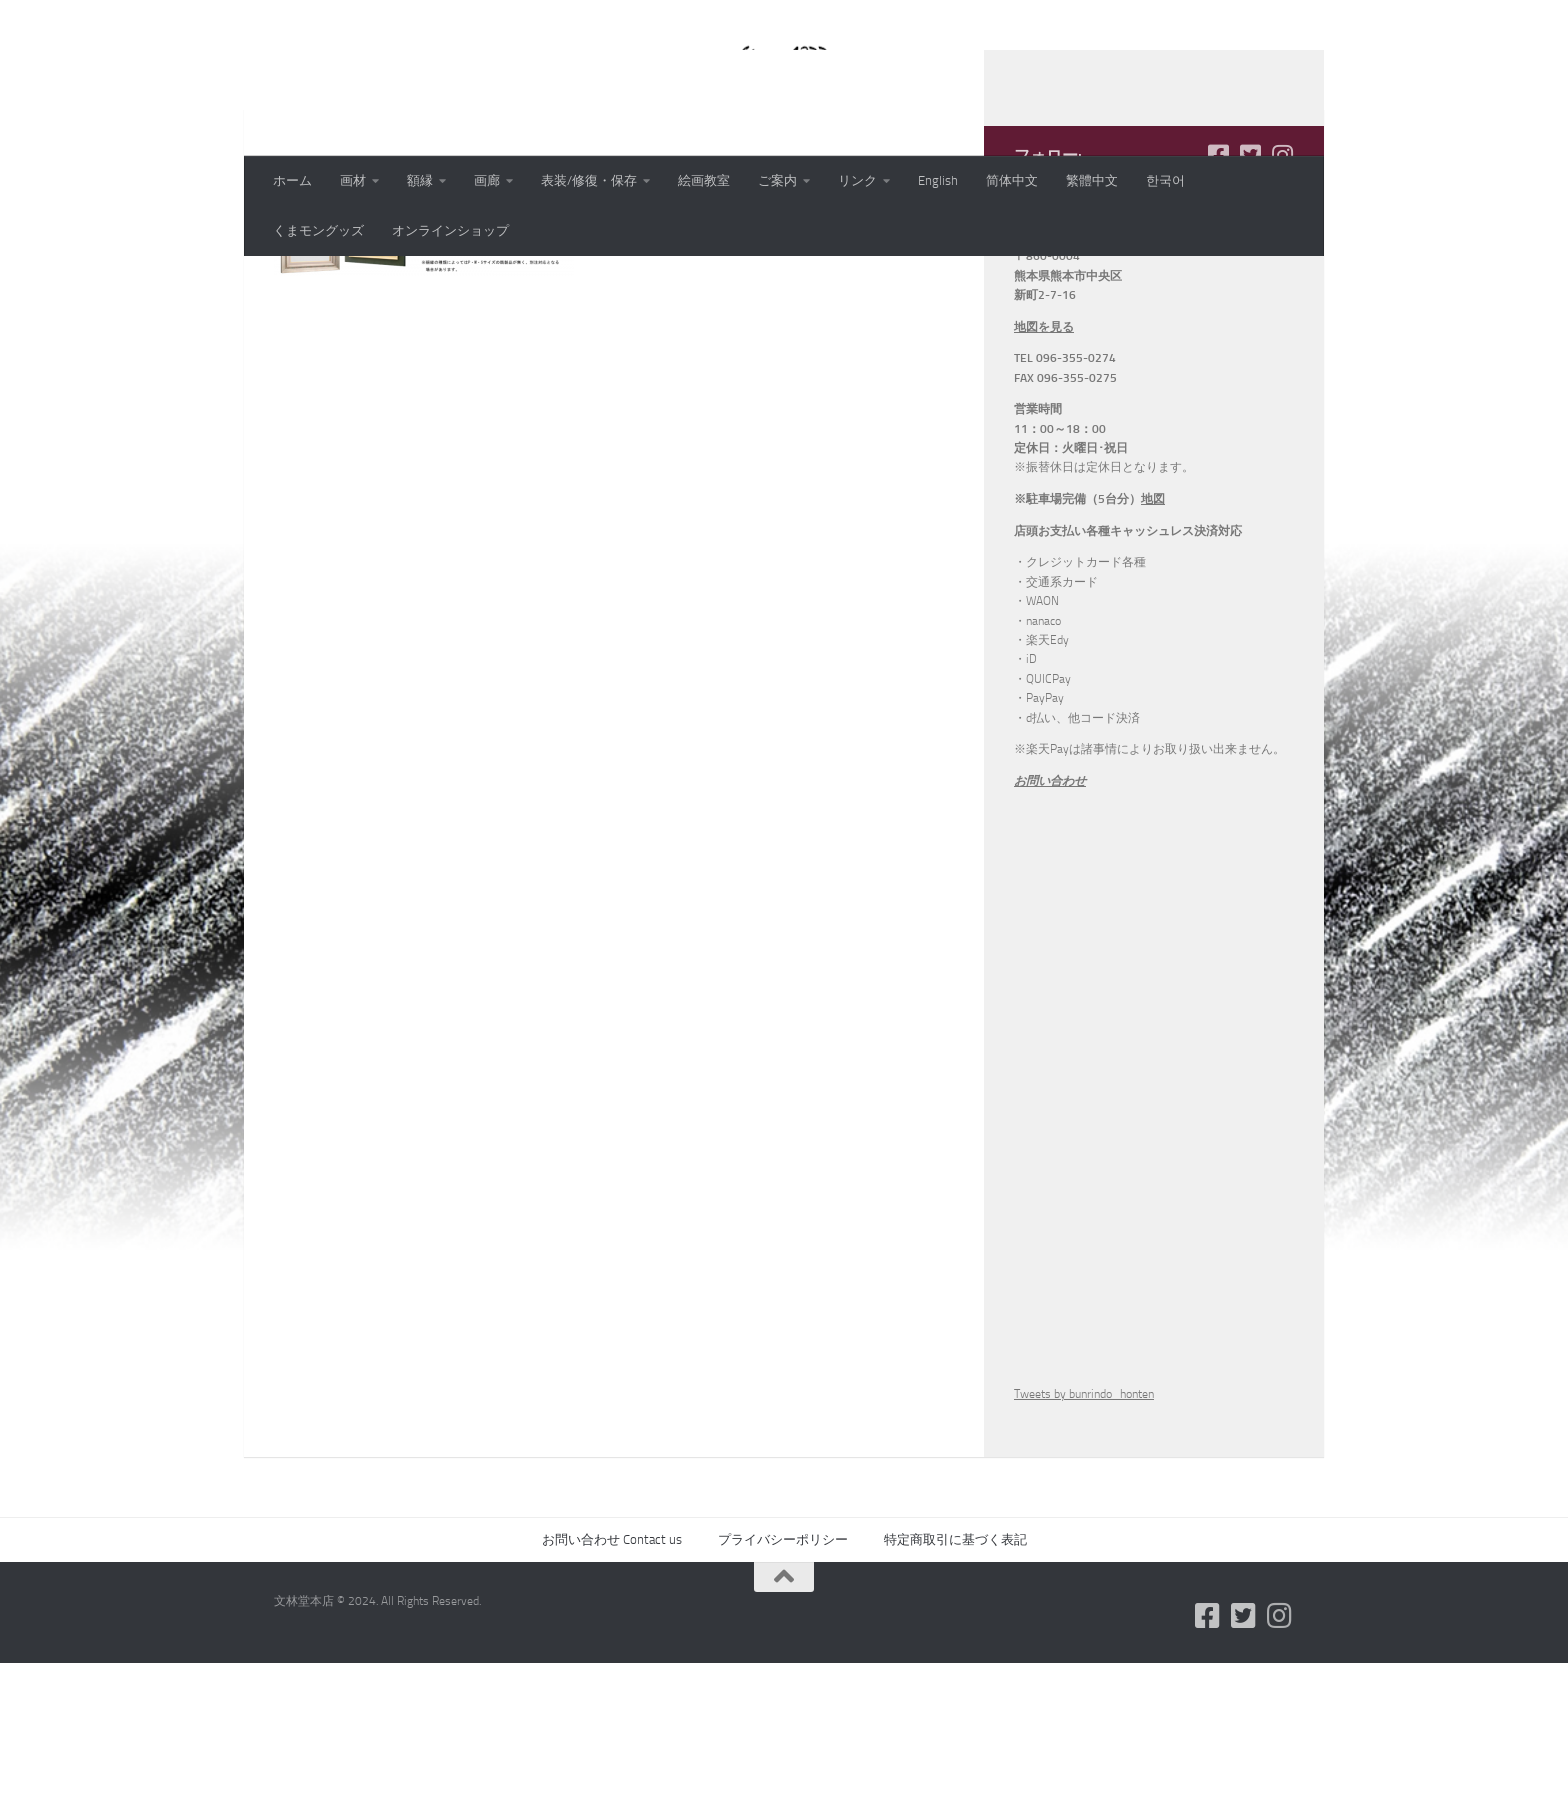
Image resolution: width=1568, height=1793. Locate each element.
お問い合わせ (1050, 911)
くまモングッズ (318, 230)
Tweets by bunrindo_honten (1084, 1524)
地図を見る (1044, 457)
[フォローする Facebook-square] (1218, 285)
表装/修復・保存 (589, 180)
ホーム (292, 180)
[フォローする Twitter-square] (1250, 285)
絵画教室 (704, 180)
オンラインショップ (450, 230)
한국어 (1165, 180)
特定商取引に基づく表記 (955, 1669)
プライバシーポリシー (783, 1669)
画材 (353, 180)
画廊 (487, 180)
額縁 (420, 180)
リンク (857, 180)
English (938, 180)
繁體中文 (1092, 180)
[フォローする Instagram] (1282, 285)
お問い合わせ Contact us (612, 1669)
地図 (1153, 629)
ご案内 (777, 180)
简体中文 (1012, 180)
